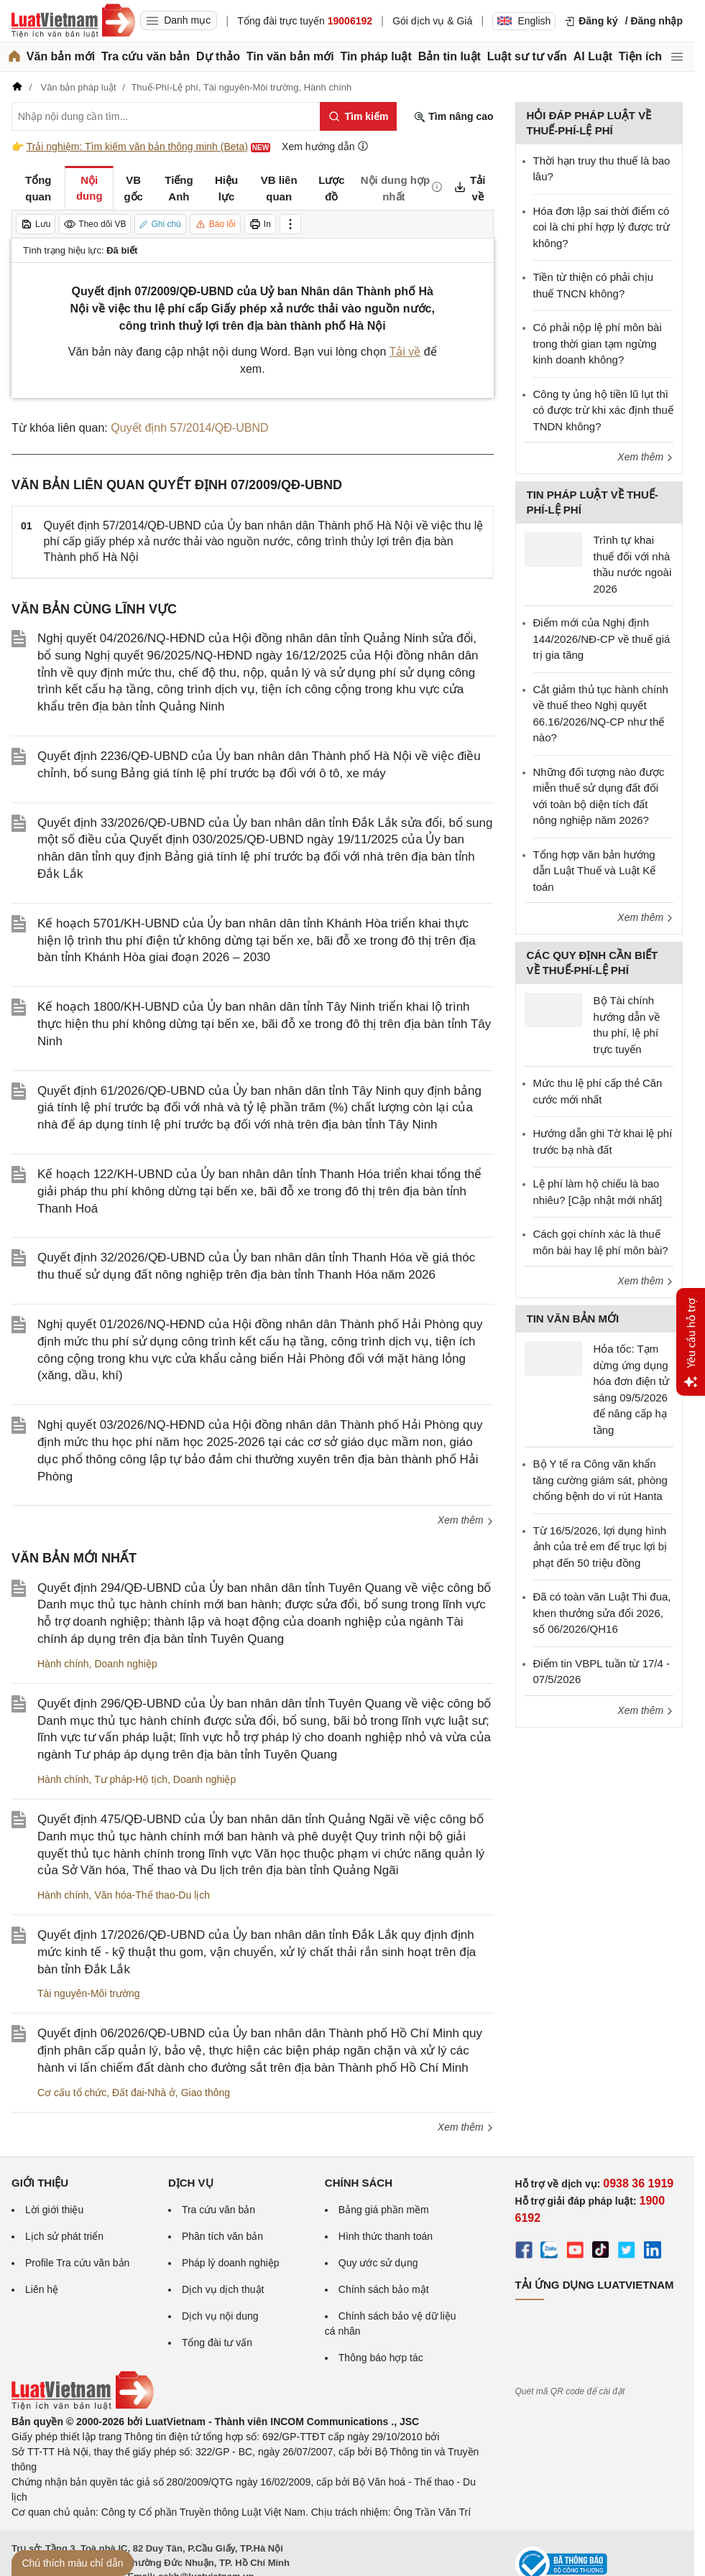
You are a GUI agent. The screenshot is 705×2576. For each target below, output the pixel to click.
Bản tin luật (449, 56)
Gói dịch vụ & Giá (432, 21)
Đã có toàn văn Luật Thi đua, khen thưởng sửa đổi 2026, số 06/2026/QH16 (602, 1612)
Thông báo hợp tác (380, 2357)
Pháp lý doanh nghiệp (231, 2263)
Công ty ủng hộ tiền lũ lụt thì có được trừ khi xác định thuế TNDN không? (603, 410)
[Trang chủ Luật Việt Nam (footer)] (82, 2406)
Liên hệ (41, 2289)
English (523, 21)
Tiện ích (640, 56)
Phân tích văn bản (222, 2236)
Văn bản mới (61, 56)
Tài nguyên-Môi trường (88, 1993)
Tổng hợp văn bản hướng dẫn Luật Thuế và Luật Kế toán (594, 870)
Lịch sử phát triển (64, 2236)
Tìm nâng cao (453, 117)
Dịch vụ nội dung (220, 2316)
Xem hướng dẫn (325, 146)
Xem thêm (466, 1520)
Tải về (405, 352)
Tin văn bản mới (290, 56)
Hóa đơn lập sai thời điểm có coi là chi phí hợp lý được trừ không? (602, 227)
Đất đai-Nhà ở (143, 2092)
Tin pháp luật (375, 56)
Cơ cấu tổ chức (71, 2092)
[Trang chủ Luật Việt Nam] (73, 21)
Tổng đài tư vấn (217, 2342)
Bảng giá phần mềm (383, 2209)
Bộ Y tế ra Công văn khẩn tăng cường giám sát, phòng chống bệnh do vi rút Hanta (600, 1480)
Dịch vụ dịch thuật (223, 2289)
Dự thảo (218, 56)
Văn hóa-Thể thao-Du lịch (152, 1895)
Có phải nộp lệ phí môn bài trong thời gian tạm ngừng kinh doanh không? (597, 343)
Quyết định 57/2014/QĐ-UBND (189, 428)
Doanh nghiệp (125, 1663)
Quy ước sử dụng (378, 2263)
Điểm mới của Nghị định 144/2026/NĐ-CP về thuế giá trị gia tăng (602, 638)
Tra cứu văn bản (145, 56)
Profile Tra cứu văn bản (77, 2263)
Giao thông (206, 2092)
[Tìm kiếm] (358, 116)
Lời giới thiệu (54, 2209)
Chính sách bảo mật (383, 2289)
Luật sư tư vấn (527, 56)
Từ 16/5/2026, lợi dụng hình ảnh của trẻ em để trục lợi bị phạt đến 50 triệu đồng (600, 1546)
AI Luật (592, 56)
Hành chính (63, 1663)
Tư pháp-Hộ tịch (130, 1779)
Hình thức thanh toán (385, 2236)
